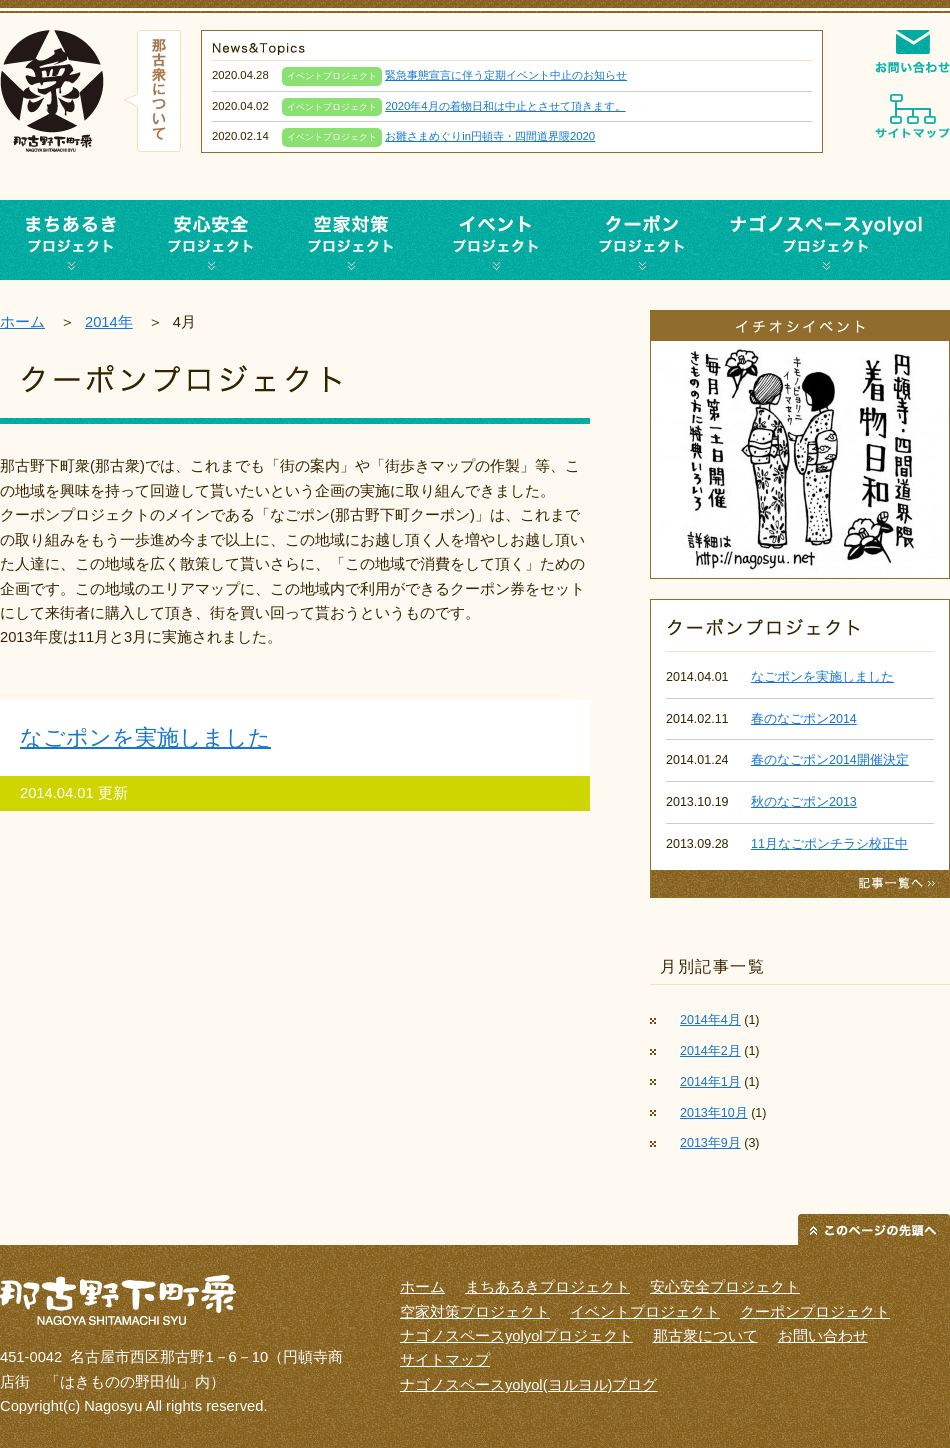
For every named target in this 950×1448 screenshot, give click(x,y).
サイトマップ (445, 1360)
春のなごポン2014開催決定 (830, 760)
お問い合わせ (823, 1336)
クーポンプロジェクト (640, 240)
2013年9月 (710, 1143)
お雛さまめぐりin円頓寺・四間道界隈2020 (490, 136)
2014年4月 (710, 1020)
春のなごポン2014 (804, 719)
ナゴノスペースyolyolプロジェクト (830, 240)
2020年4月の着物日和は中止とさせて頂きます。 (505, 106)
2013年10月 (714, 1113)
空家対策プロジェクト (352, 240)
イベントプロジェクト (496, 240)
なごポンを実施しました (145, 737)
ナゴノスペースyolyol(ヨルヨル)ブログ (528, 1385)
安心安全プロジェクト (211, 240)
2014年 (109, 322)
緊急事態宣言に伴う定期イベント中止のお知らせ (506, 75)
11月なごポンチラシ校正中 (829, 844)
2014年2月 (710, 1051)
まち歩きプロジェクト (70, 240)
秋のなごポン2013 (804, 802)
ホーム (22, 322)
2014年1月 (710, 1082)
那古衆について (705, 1336)
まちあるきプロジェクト (547, 1287)
